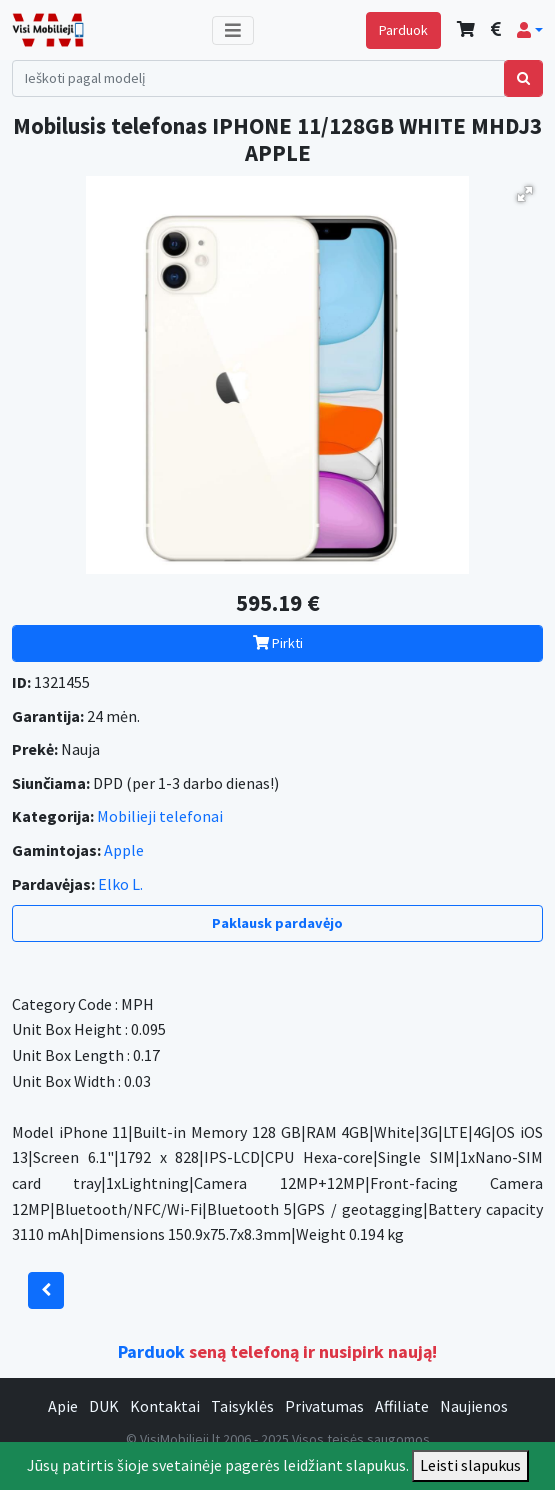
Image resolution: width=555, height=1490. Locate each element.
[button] (530, 30)
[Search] (258, 78)
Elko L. (120, 884)
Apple (124, 850)
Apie (63, 1406)
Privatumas (324, 1406)
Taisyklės (242, 1406)
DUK (104, 1406)
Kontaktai (165, 1406)
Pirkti (278, 643)
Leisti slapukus (470, 1465)
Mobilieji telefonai (160, 816)
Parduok (403, 30)
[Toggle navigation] (233, 30)
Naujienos (474, 1406)
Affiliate (402, 1406)
